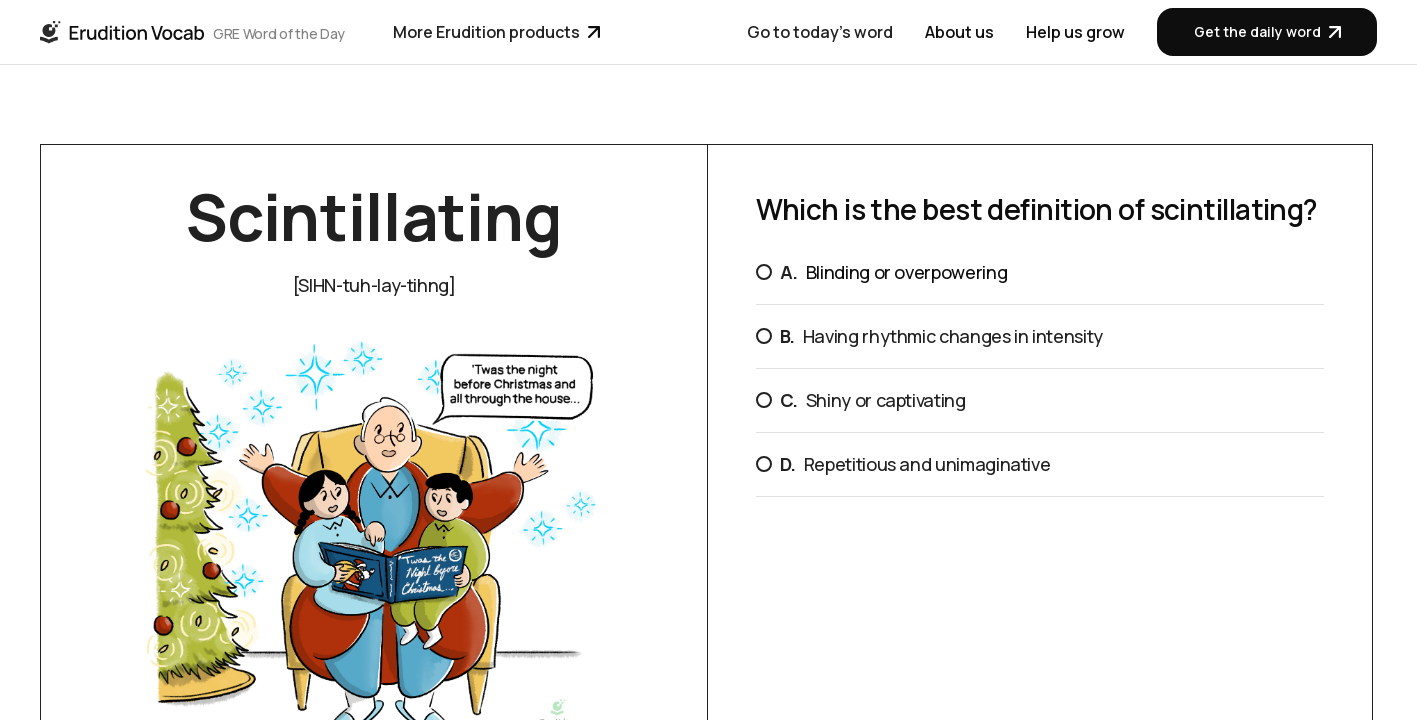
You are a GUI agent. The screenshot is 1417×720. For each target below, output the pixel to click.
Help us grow (1075, 32)
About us (959, 32)
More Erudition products (496, 32)
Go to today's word (820, 32)
